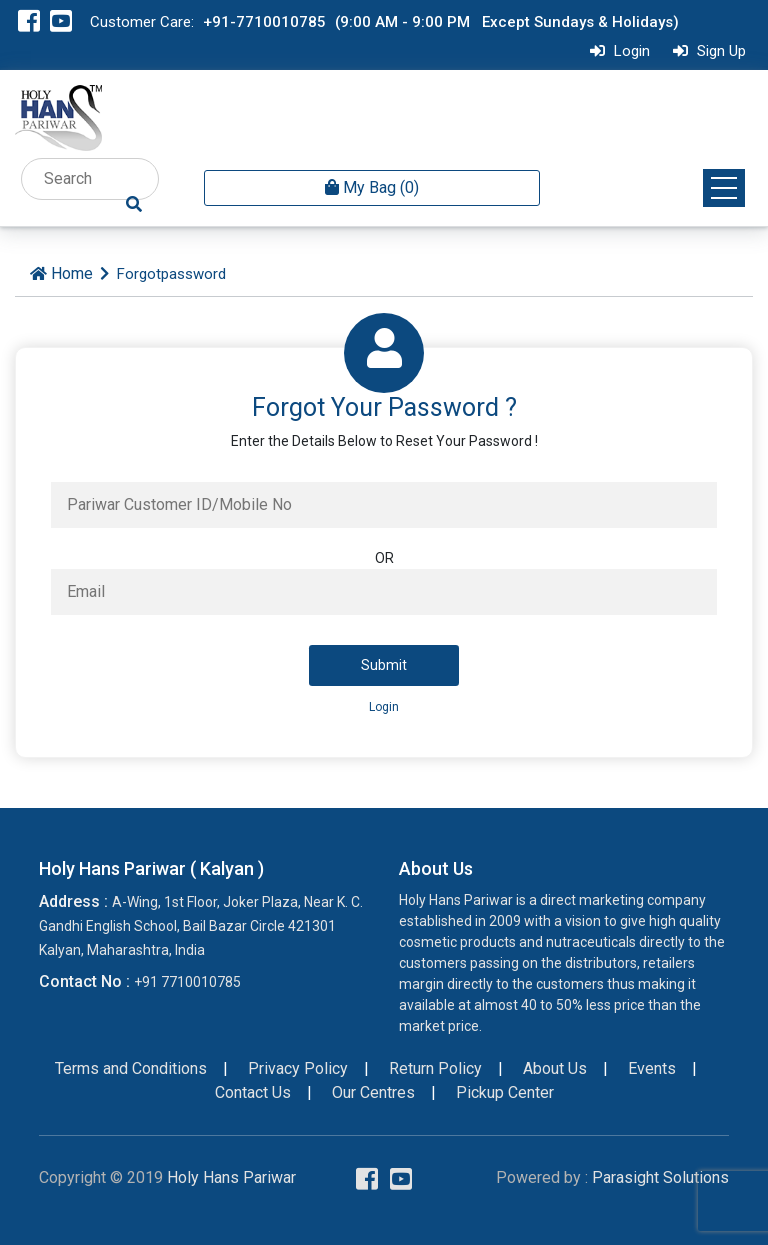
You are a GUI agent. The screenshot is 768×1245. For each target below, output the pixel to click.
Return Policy (435, 1068)
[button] (724, 188)
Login (617, 51)
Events (652, 1068)
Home (72, 273)
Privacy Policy (298, 1068)
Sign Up (707, 51)
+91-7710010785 (264, 22)
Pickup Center (505, 1092)
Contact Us (253, 1092)
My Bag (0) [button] (372, 187)
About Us (555, 1068)
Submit (384, 665)
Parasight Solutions (660, 1177)
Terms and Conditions (131, 1068)
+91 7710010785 (187, 982)
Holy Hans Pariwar (231, 1177)
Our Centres (373, 1092)
